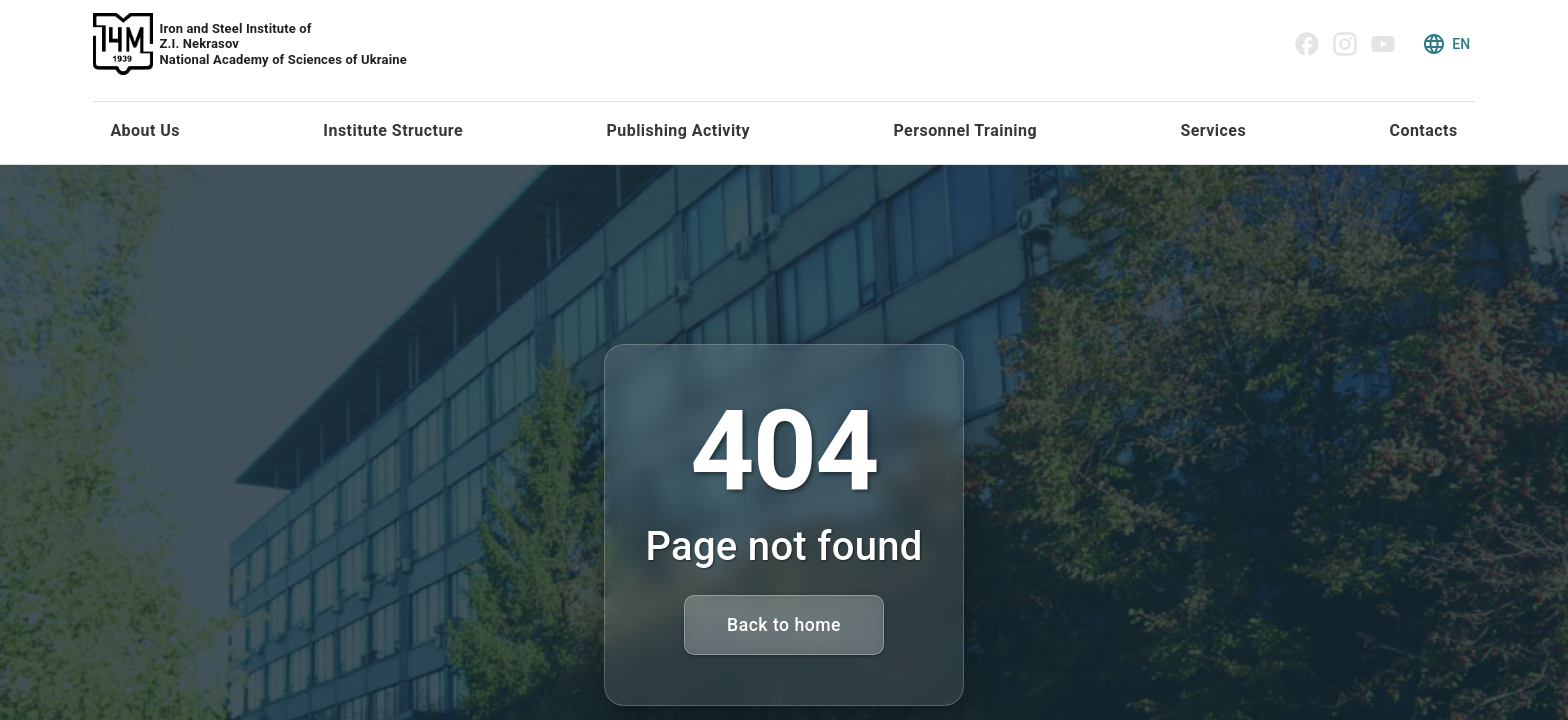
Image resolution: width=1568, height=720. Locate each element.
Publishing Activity (678, 130)
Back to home (784, 625)
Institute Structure (393, 130)
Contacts (1424, 130)
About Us (145, 130)
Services (1213, 130)
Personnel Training (965, 130)
